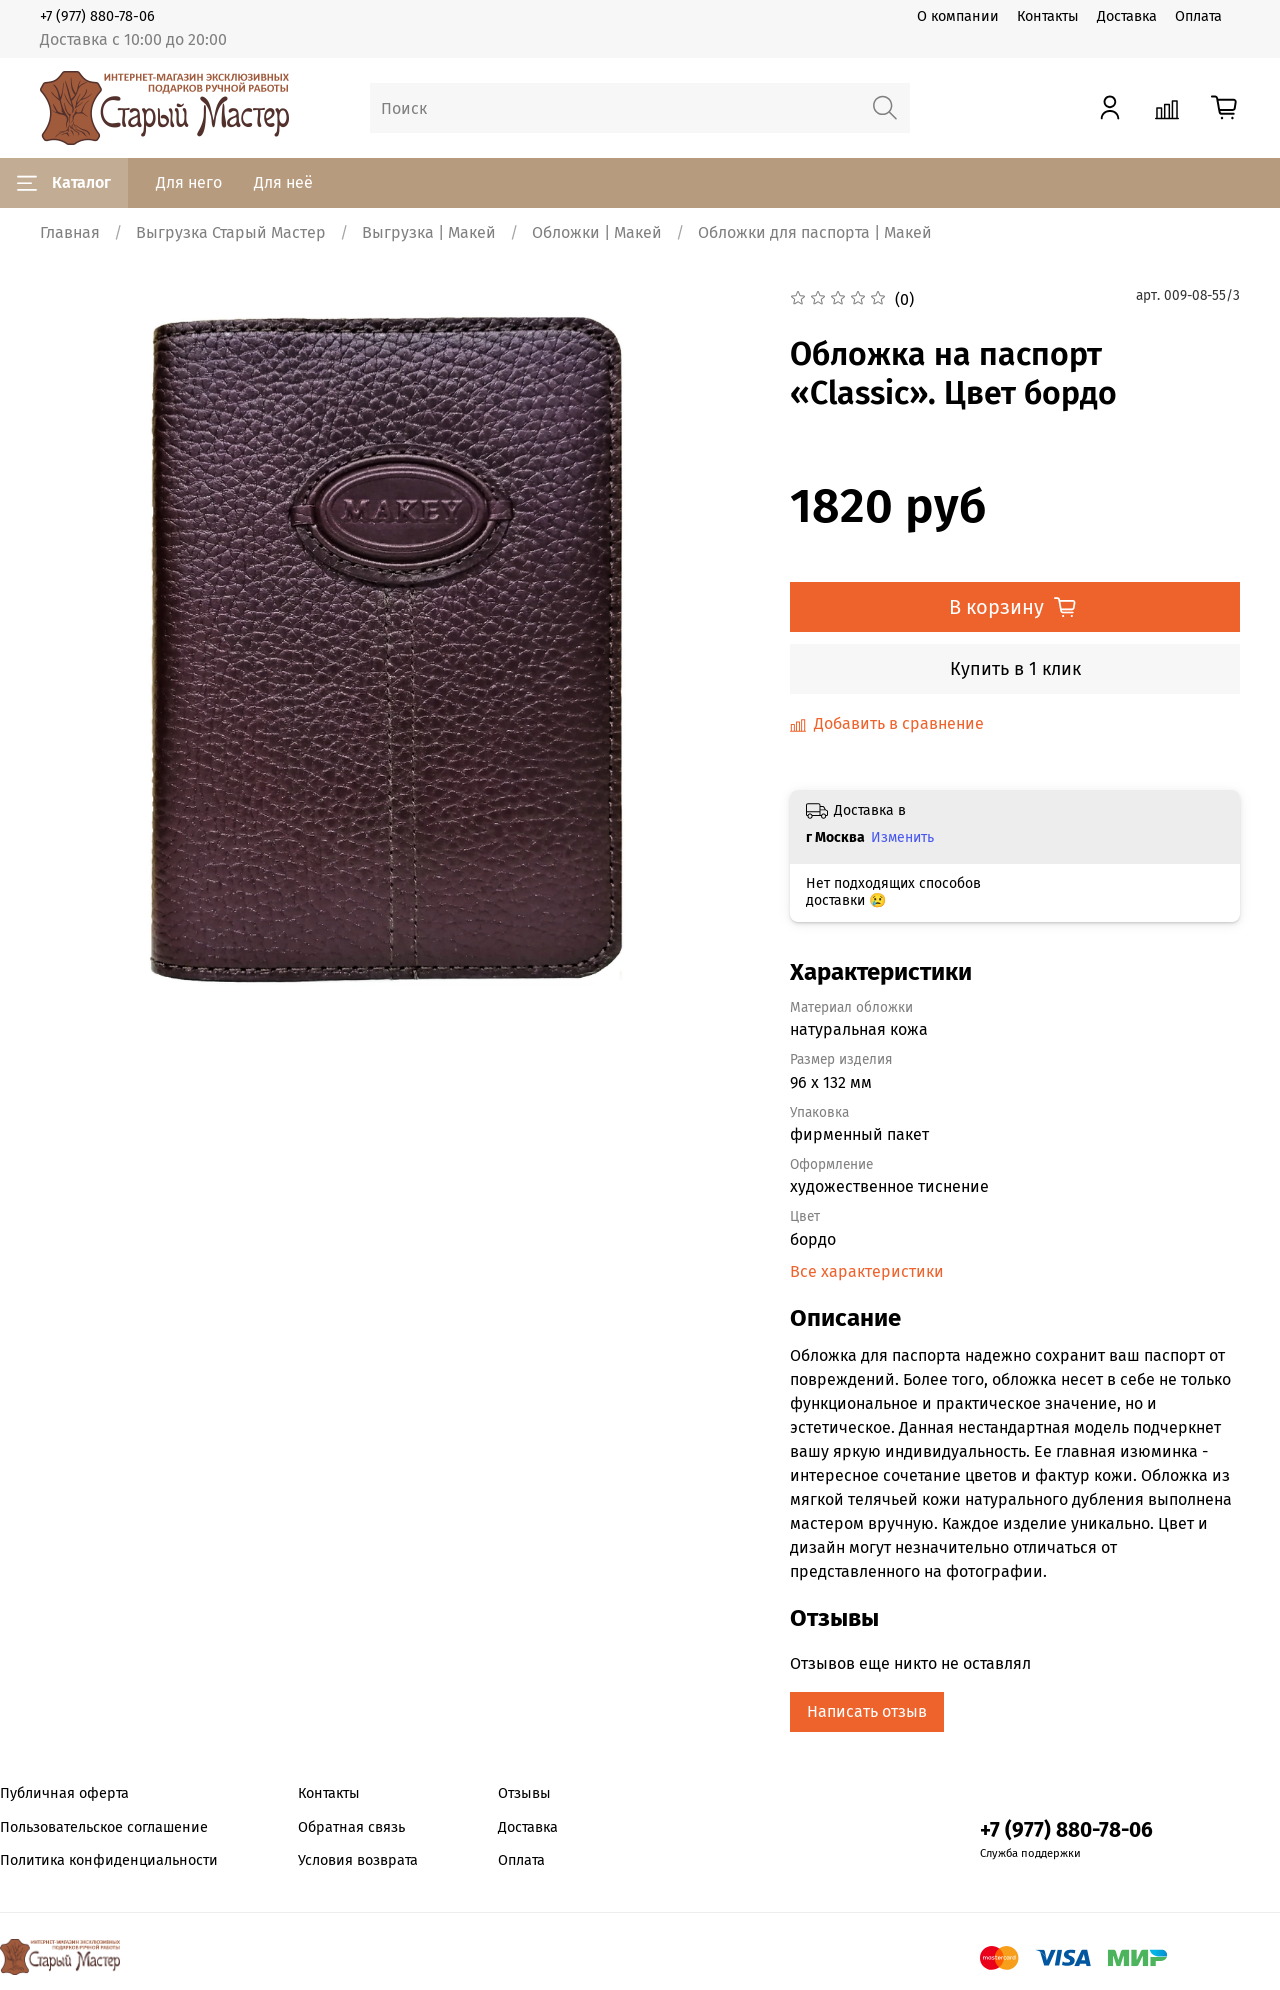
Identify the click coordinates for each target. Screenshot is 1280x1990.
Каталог (64, 183)
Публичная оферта (64, 1793)
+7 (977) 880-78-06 (97, 16)
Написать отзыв (867, 1711)
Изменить (902, 837)
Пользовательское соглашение (104, 1827)
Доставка (1127, 16)
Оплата (1198, 16)
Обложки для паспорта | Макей (815, 232)
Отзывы (524, 1793)
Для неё (283, 182)
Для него (189, 182)
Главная (70, 232)
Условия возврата (358, 1860)
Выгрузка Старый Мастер (231, 232)
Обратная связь (351, 1827)
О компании (958, 16)
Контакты (1048, 16)
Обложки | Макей (597, 232)
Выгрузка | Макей (429, 232)
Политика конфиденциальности (109, 1860)
